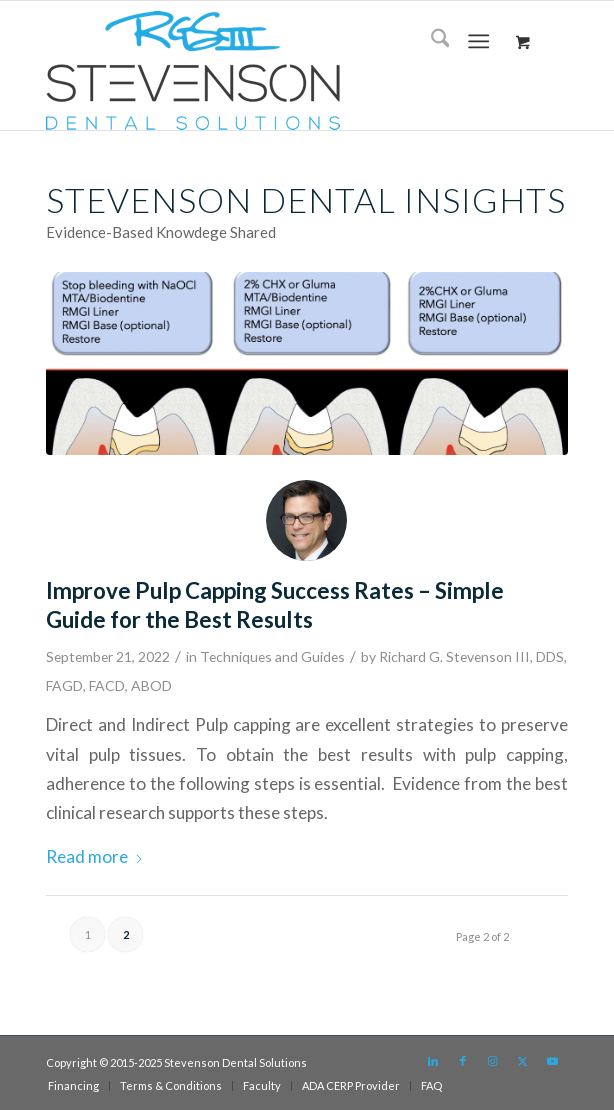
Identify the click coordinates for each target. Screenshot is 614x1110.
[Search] (430, 41)
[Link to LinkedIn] (433, 1061)
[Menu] (479, 41)
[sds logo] (255, 70)
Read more (95, 856)
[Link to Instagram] (493, 1061)
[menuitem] (430, 41)
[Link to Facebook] (463, 1061)
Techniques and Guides (272, 656)
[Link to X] (523, 1061)
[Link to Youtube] (553, 1061)
